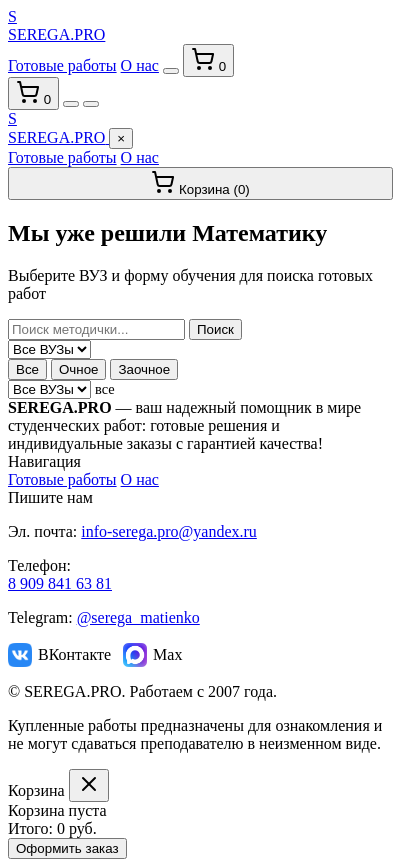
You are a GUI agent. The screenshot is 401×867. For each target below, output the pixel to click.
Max (152, 655)
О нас (140, 65)
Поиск (215, 329)
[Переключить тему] (171, 71)
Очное (79, 369)
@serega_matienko (138, 617)
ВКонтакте (59, 655)
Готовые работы (62, 65)
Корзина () (200, 183)
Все (27, 369)
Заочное (144, 369)
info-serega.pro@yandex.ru (169, 531)
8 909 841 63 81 (60, 583)
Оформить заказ (67, 848)
